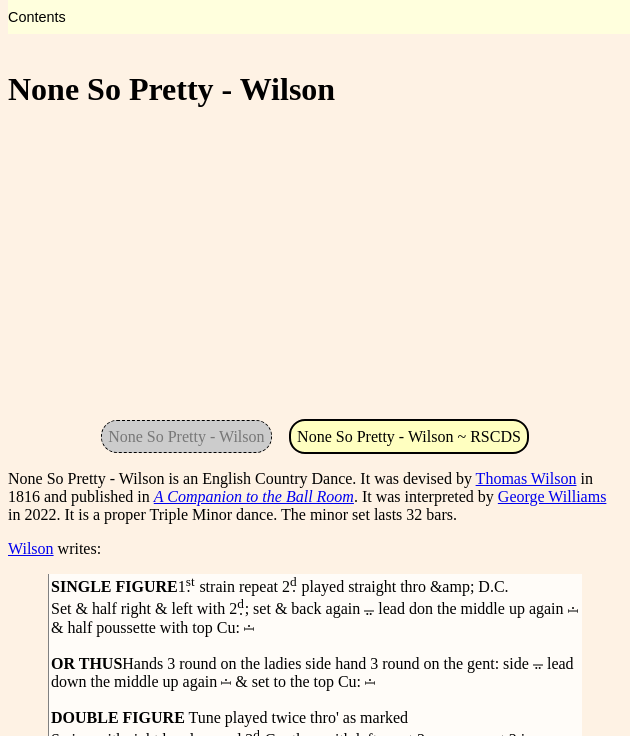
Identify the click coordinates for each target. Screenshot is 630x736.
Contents (37, 17)
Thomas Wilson (526, 478)
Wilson (31, 548)
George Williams (552, 496)
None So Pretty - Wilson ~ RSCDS (409, 436)
